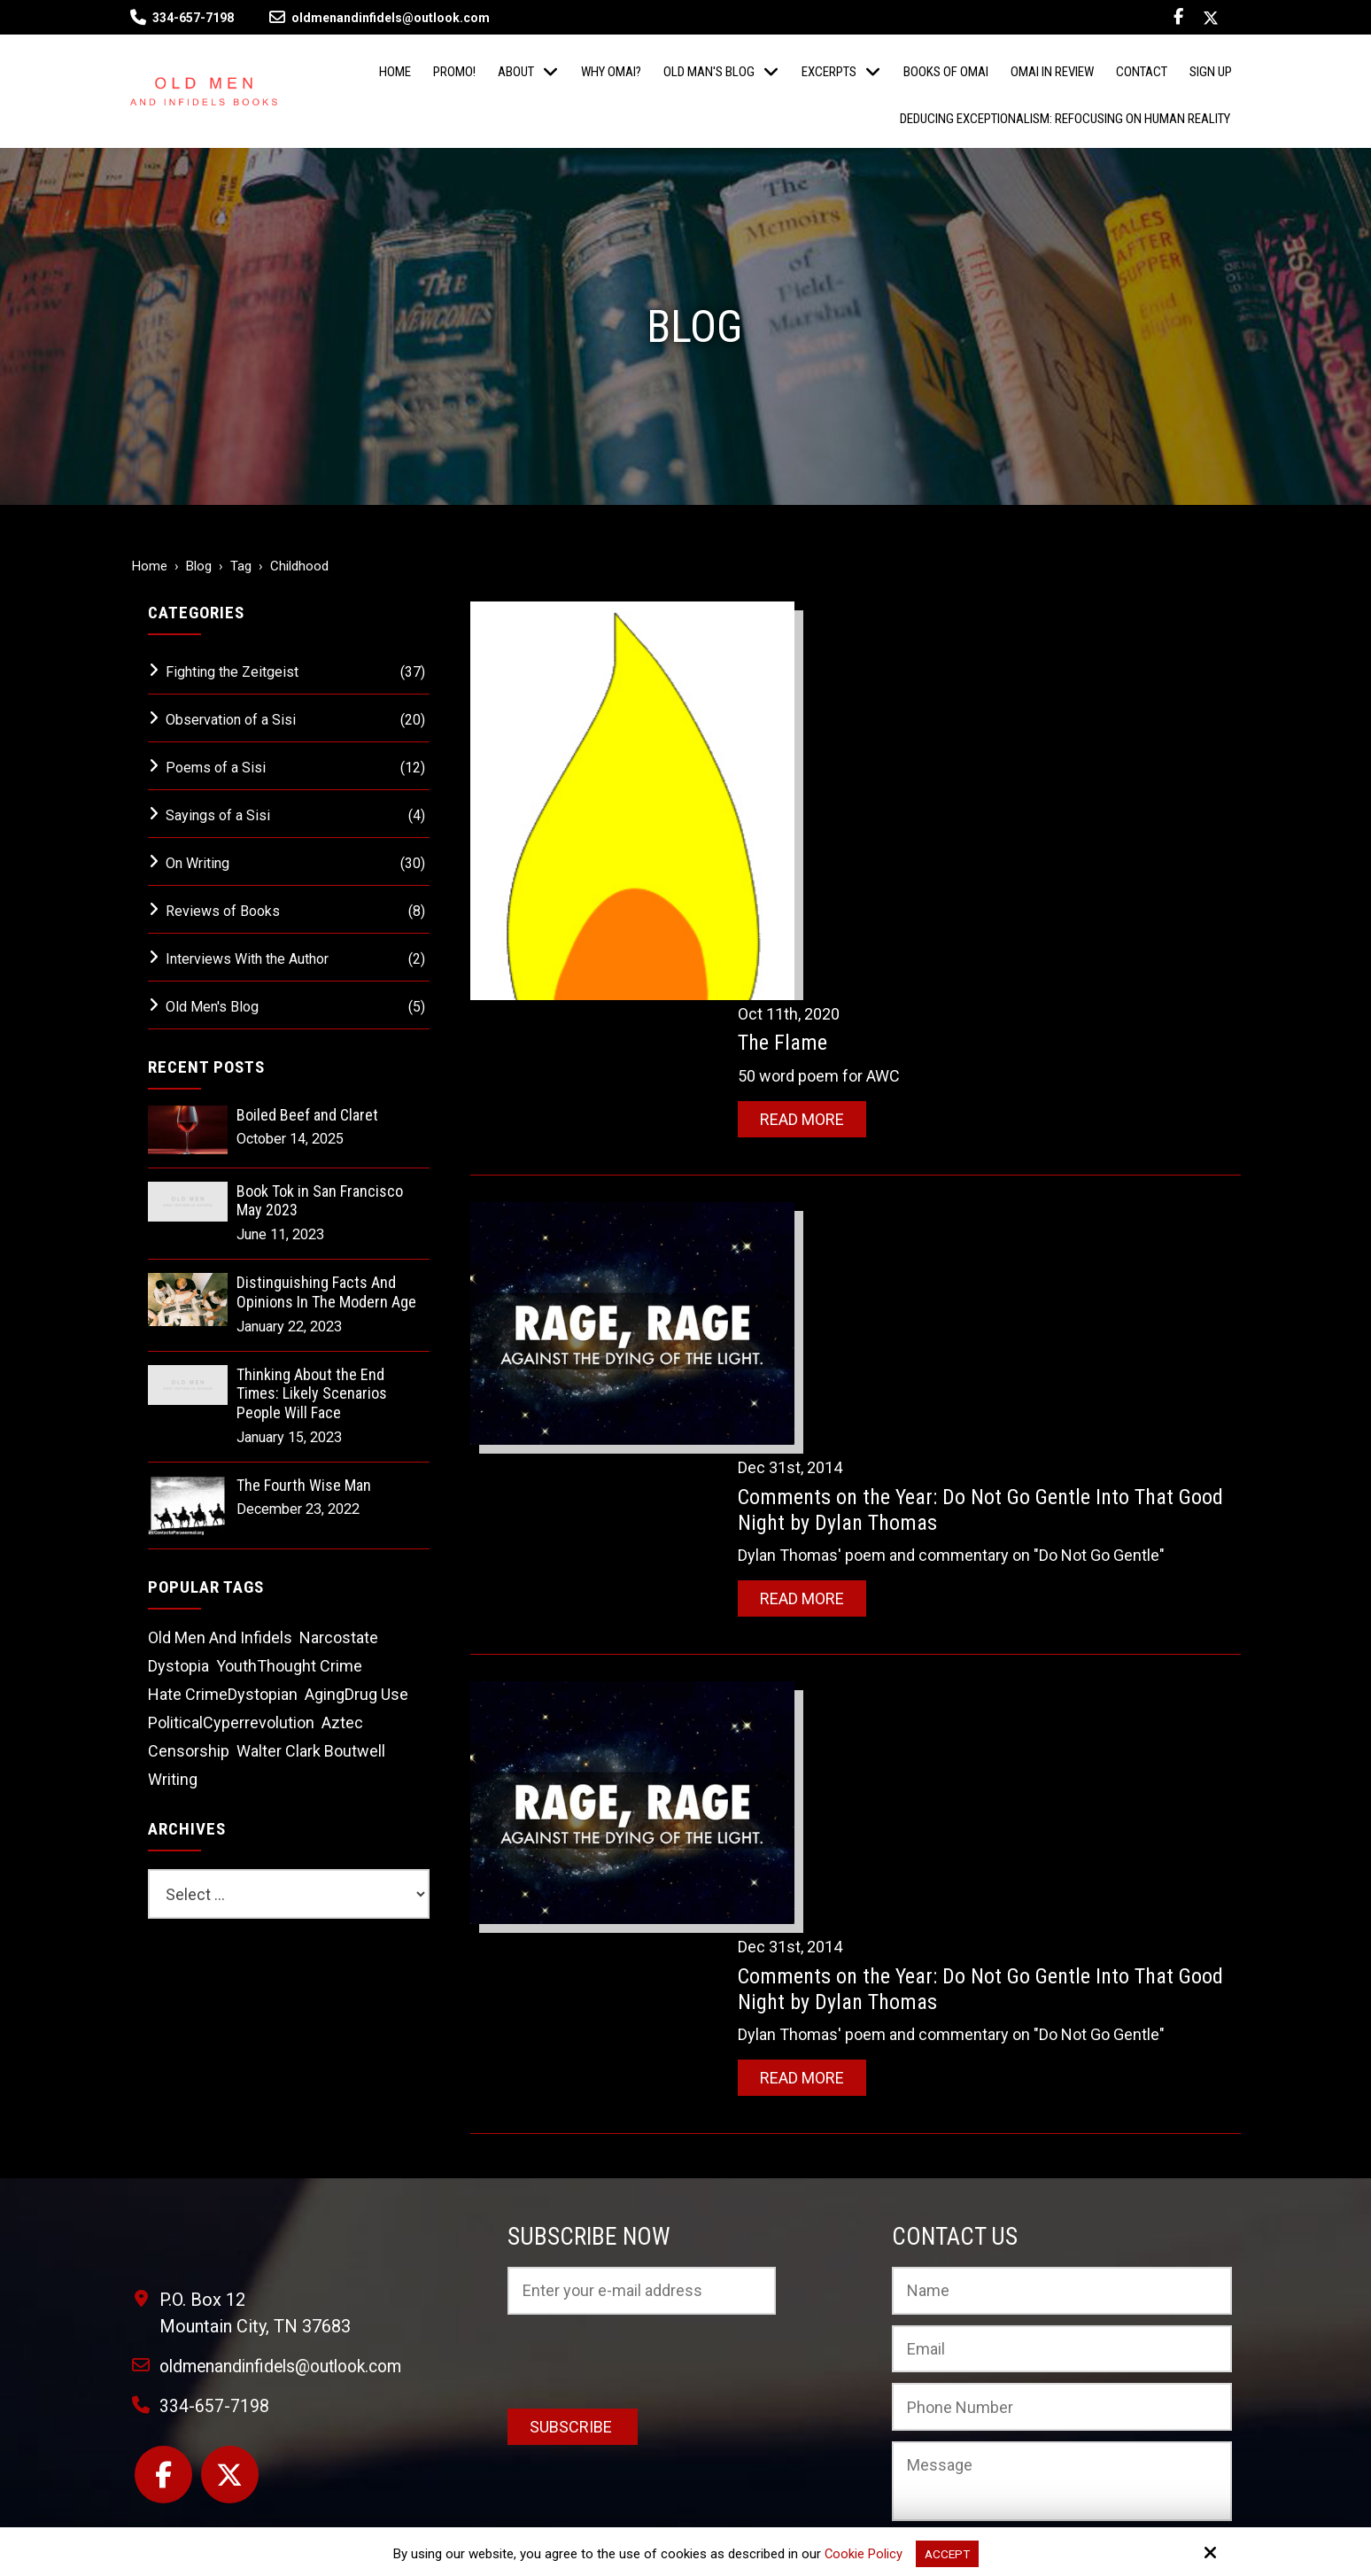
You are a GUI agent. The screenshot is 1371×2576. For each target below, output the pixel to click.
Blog (199, 566)
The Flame (821, 642)
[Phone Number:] (1062, 2214)
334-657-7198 (193, 18)
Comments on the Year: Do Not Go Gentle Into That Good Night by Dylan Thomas (994, 1107)
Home (149, 566)
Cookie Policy (861, 2553)
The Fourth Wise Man (303, 1485)
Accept (947, 2553)
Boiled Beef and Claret (307, 1115)
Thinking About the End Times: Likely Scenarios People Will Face (311, 1393)
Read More (841, 719)
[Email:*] (1062, 2155)
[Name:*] (1062, 2098)
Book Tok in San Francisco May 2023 (319, 1201)
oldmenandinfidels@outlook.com (379, 18)
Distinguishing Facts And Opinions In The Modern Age (326, 1292)
